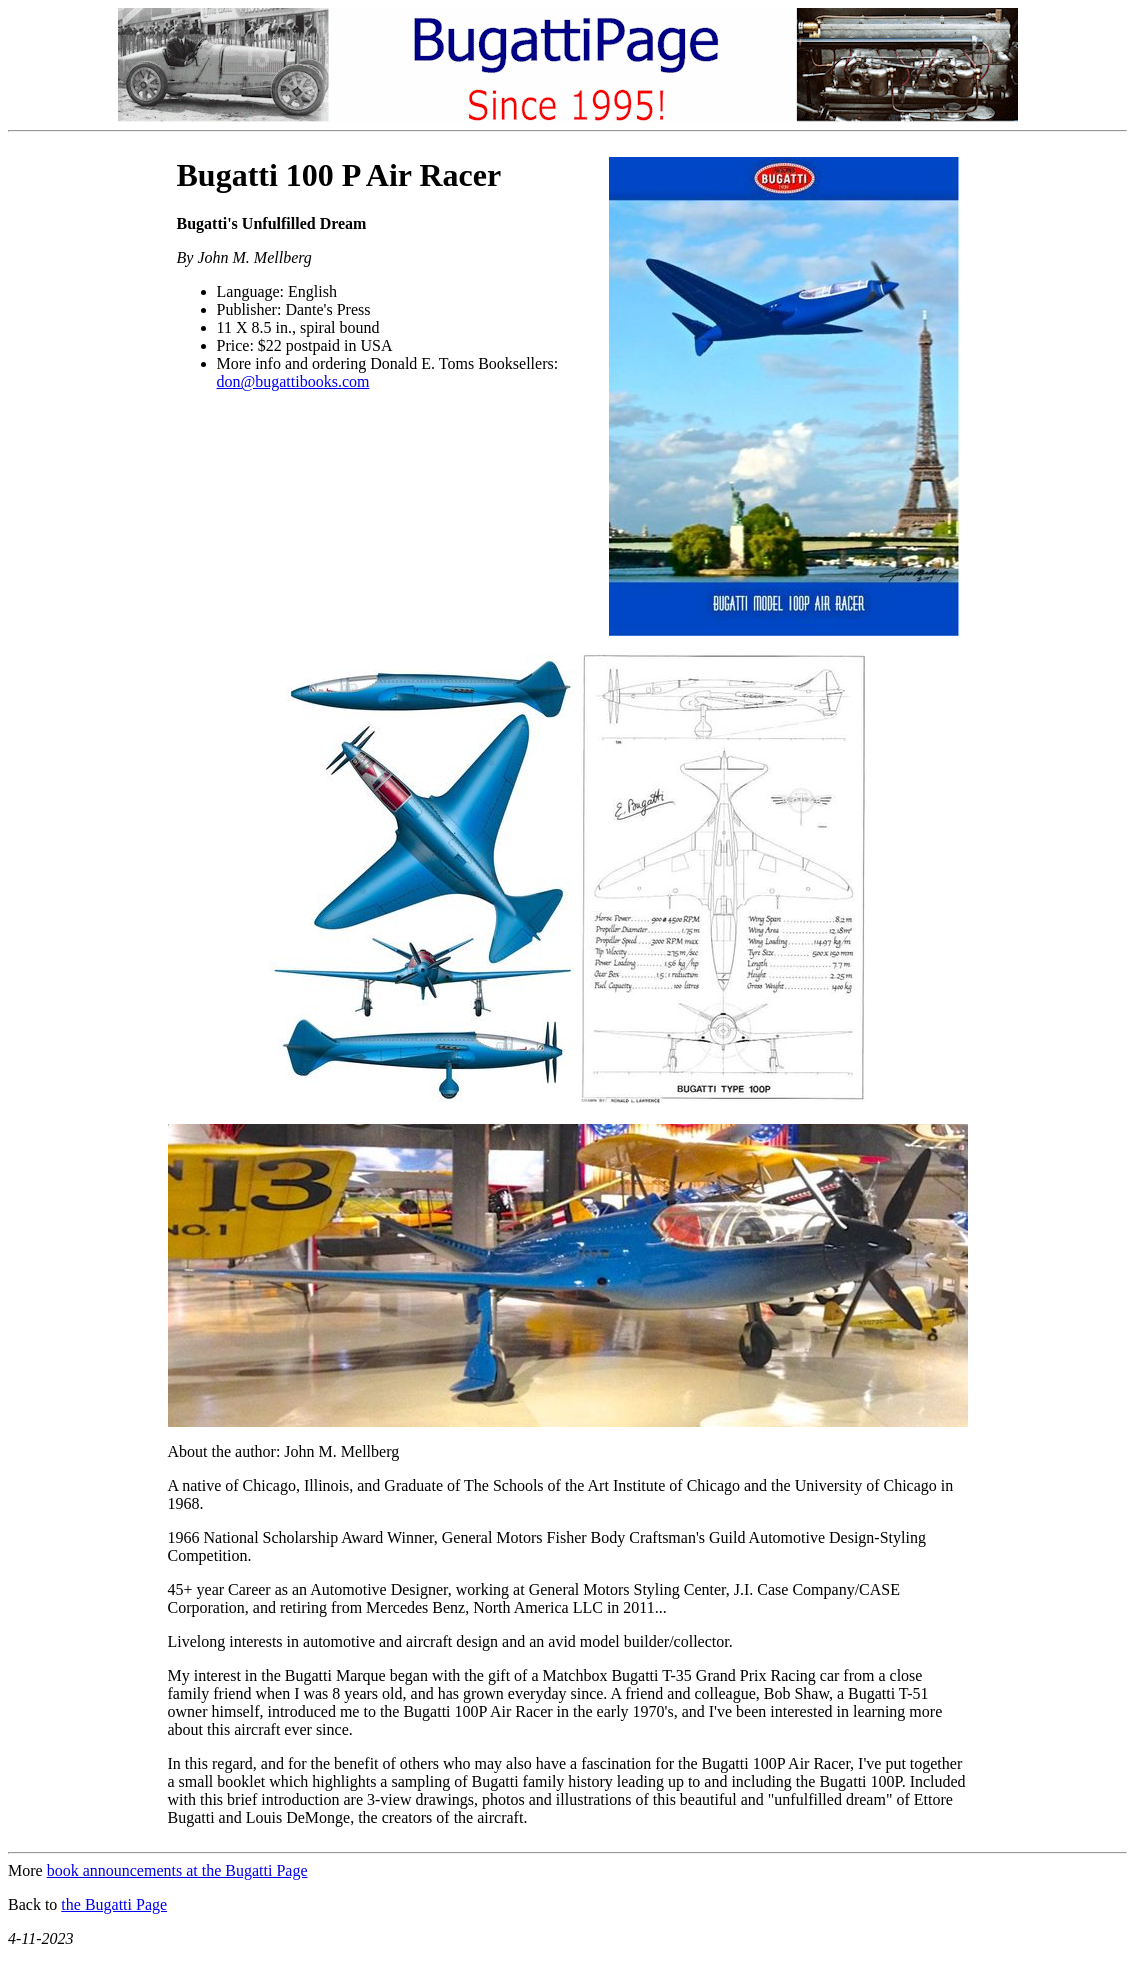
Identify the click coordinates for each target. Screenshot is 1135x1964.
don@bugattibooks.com (293, 381)
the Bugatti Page (114, 1904)
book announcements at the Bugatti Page (177, 1870)
